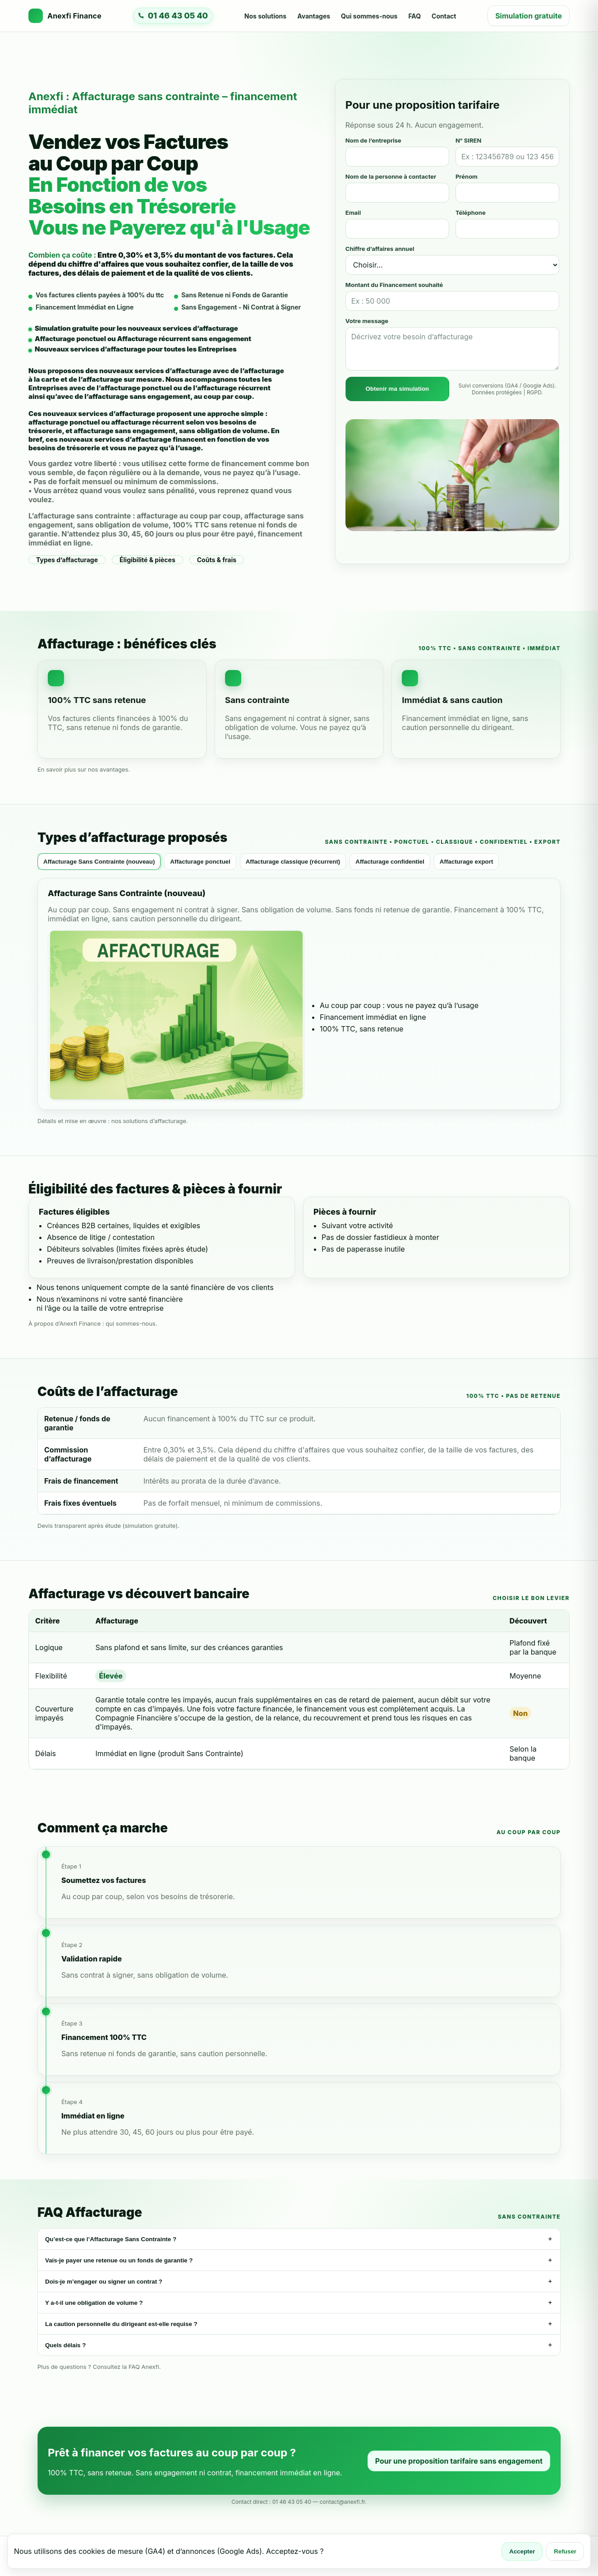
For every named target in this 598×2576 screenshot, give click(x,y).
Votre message (366, 320)
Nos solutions (265, 16)
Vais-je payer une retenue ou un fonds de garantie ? (299, 2260)
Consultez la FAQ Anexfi (126, 2366)
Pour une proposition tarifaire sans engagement (459, 2460)
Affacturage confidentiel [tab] (389, 861)
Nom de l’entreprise (373, 140)
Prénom (466, 176)
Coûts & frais (216, 560)
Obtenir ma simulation (397, 388)
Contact (444, 16)
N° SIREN (468, 140)
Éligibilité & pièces (147, 560)
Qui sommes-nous (369, 16)
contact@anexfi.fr (342, 2501)
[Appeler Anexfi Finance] (173, 16)
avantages (114, 769)
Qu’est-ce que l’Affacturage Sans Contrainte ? (299, 2239)
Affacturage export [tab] (466, 861)
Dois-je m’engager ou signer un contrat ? (299, 2281)
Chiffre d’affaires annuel (379, 248)
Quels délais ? (299, 2345)
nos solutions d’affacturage (148, 1120)
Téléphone (470, 212)
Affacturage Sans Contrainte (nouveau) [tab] (99, 861)
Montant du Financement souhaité (394, 284)
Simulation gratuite (528, 15)
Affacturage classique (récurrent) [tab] (293, 861)
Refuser (565, 2551)
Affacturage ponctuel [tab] (200, 861)
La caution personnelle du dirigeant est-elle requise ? (299, 2324)
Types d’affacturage (67, 560)
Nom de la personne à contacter (391, 176)
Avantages (313, 16)
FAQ (414, 16)
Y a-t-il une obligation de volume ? (299, 2303)
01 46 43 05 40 (291, 2501)
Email (353, 212)
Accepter (522, 2551)
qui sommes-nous (130, 1323)
